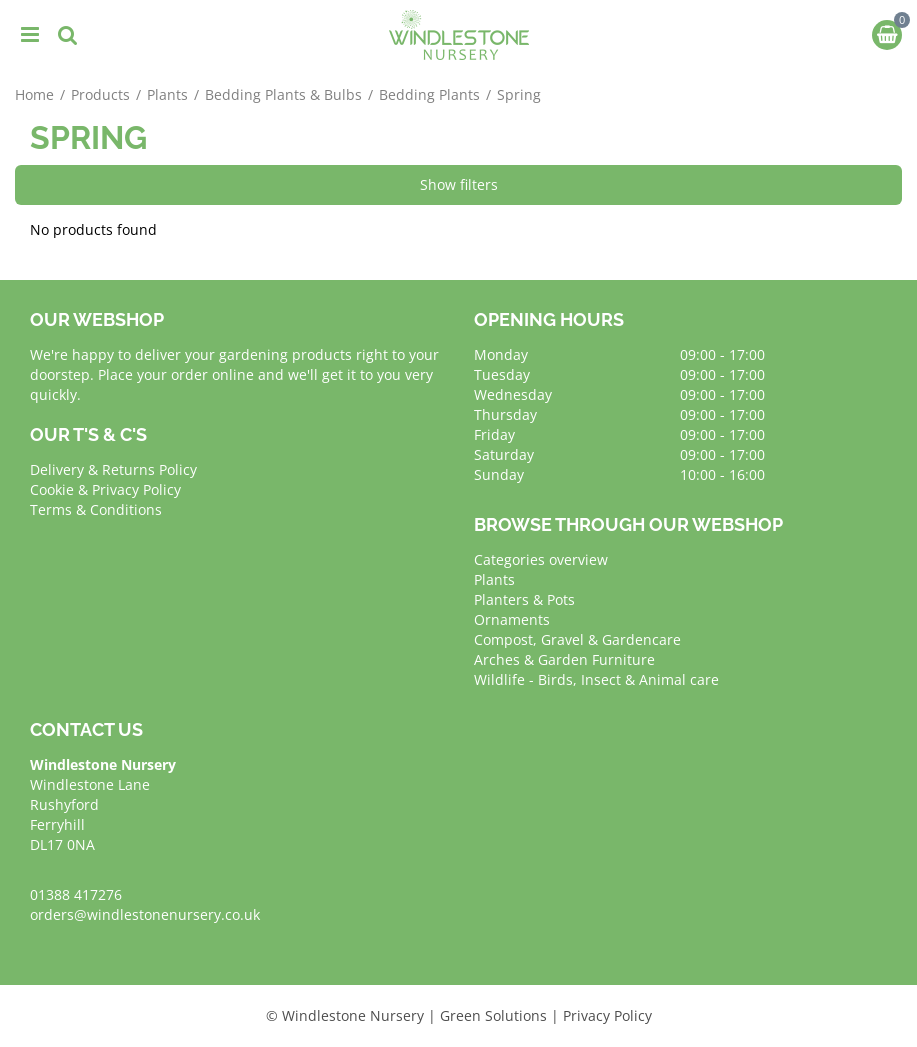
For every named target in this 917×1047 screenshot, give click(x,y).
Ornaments (512, 619)
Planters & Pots (524, 599)
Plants (494, 579)
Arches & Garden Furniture (564, 659)
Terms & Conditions (96, 509)
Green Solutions (493, 1015)
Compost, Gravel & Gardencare (577, 639)
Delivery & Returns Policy (113, 469)
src (68, 35)
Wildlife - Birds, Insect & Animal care (596, 679)
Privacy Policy (607, 1015)
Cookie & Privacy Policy (105, 489)
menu (30, 35)
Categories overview (541, 559)
